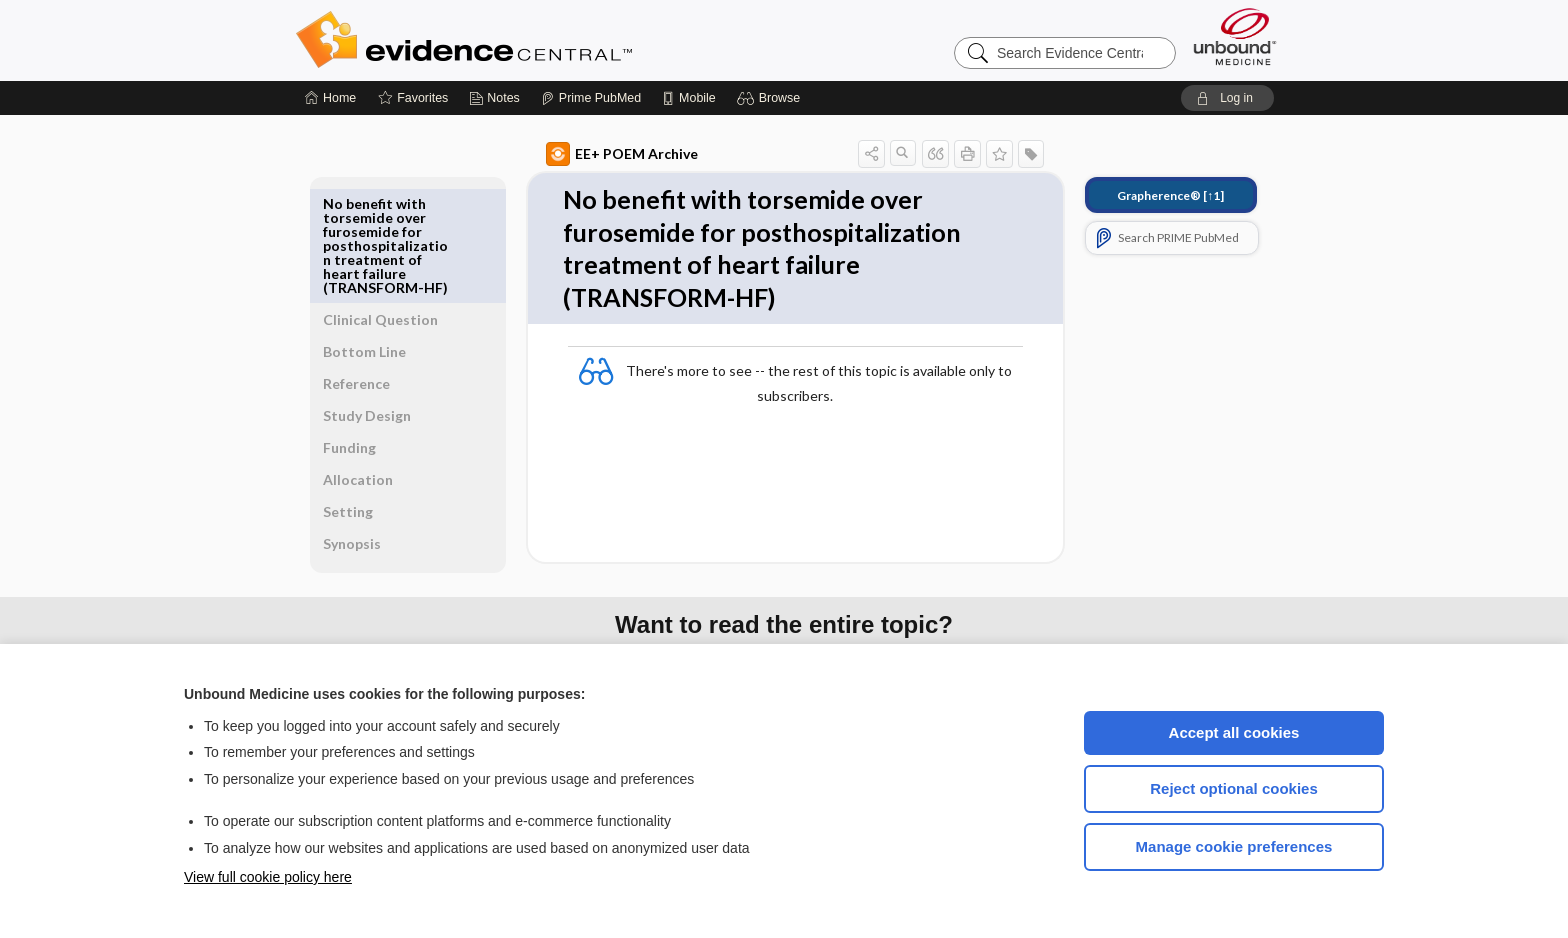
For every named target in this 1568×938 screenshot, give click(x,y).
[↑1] (1147, 195)
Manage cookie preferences (1234, 846)
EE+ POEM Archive (599, 154)
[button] (771, 98)
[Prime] (591, 98)
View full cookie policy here (268, 877)
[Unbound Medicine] (1235, 36)
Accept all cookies (1234, 732)
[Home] (330, 98)
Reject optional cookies (1234, 788)
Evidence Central (544, 40)
